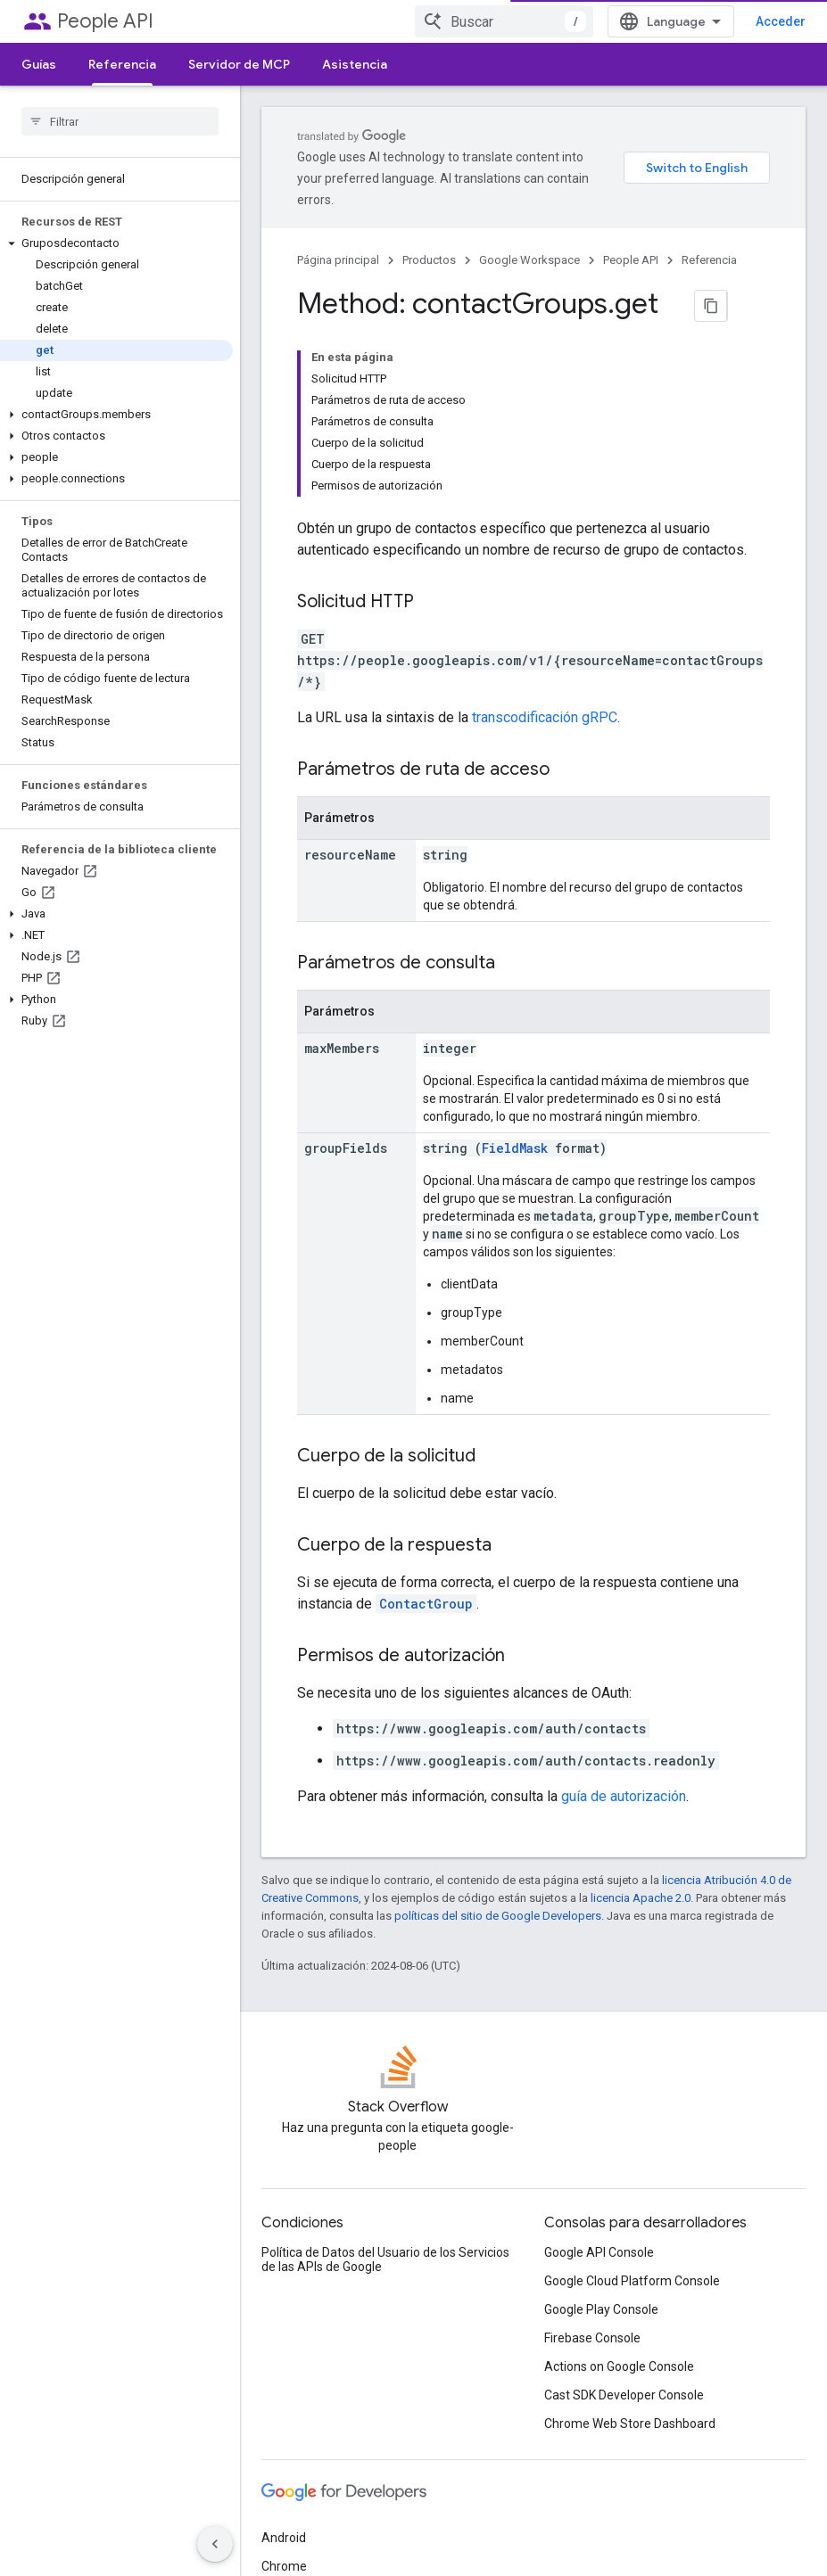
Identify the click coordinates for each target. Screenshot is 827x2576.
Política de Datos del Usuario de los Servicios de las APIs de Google (385, 2073)
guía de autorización (623, 1604)
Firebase (285, 2408)
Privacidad (376, 2538)
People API (105, 21)
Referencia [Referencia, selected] (122, 64)
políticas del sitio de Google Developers (497, 1724)
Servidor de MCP (239, 64)
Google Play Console (601, 2123)
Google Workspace (529, 238)
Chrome (284, 2380)
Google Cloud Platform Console (632, 2094)
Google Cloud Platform (325, 2437)
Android (283, 2351)
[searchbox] (120, 121)
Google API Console (599, 2066)
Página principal (338, 238)
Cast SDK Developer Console (624, 2209)
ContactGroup (426, 1411)
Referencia (709, 238)
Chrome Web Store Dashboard (629, 2237)
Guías (38, 64)
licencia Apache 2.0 (641, 1706)
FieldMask (515, 956)
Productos (429, 238)
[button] (116, 243)
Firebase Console (592, 2151)
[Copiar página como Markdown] (690, 284)
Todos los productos (318, 2465)
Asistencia (354, 64)
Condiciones (295, 2538)
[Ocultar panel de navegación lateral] (215, 2544)
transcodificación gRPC (544, 525)
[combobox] (543, 21)
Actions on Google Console (619, 2180)
